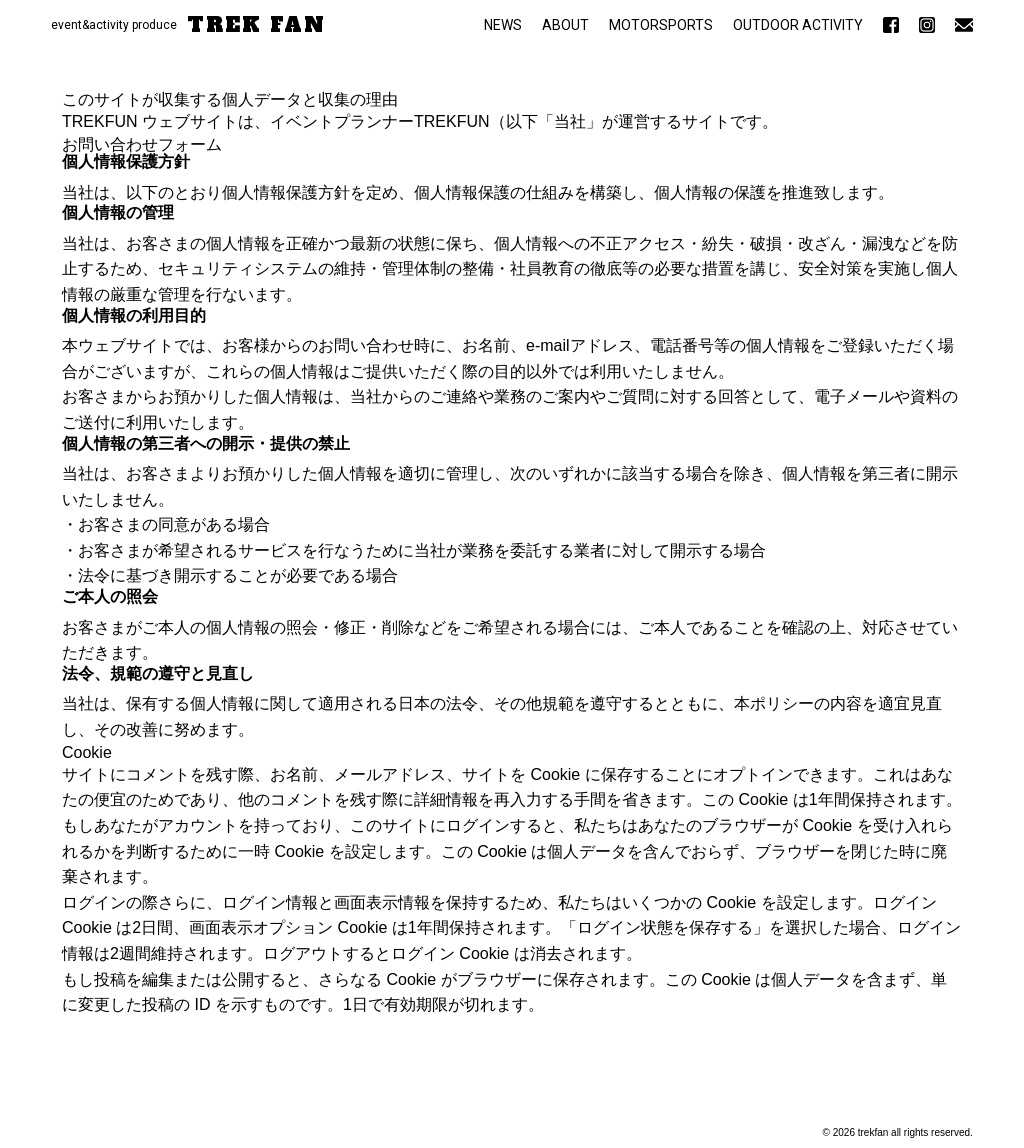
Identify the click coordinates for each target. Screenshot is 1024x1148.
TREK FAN (256, 25)
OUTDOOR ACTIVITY (798, 25)
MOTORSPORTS (661, 25)
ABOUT (565, 25)
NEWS (503, 25)
